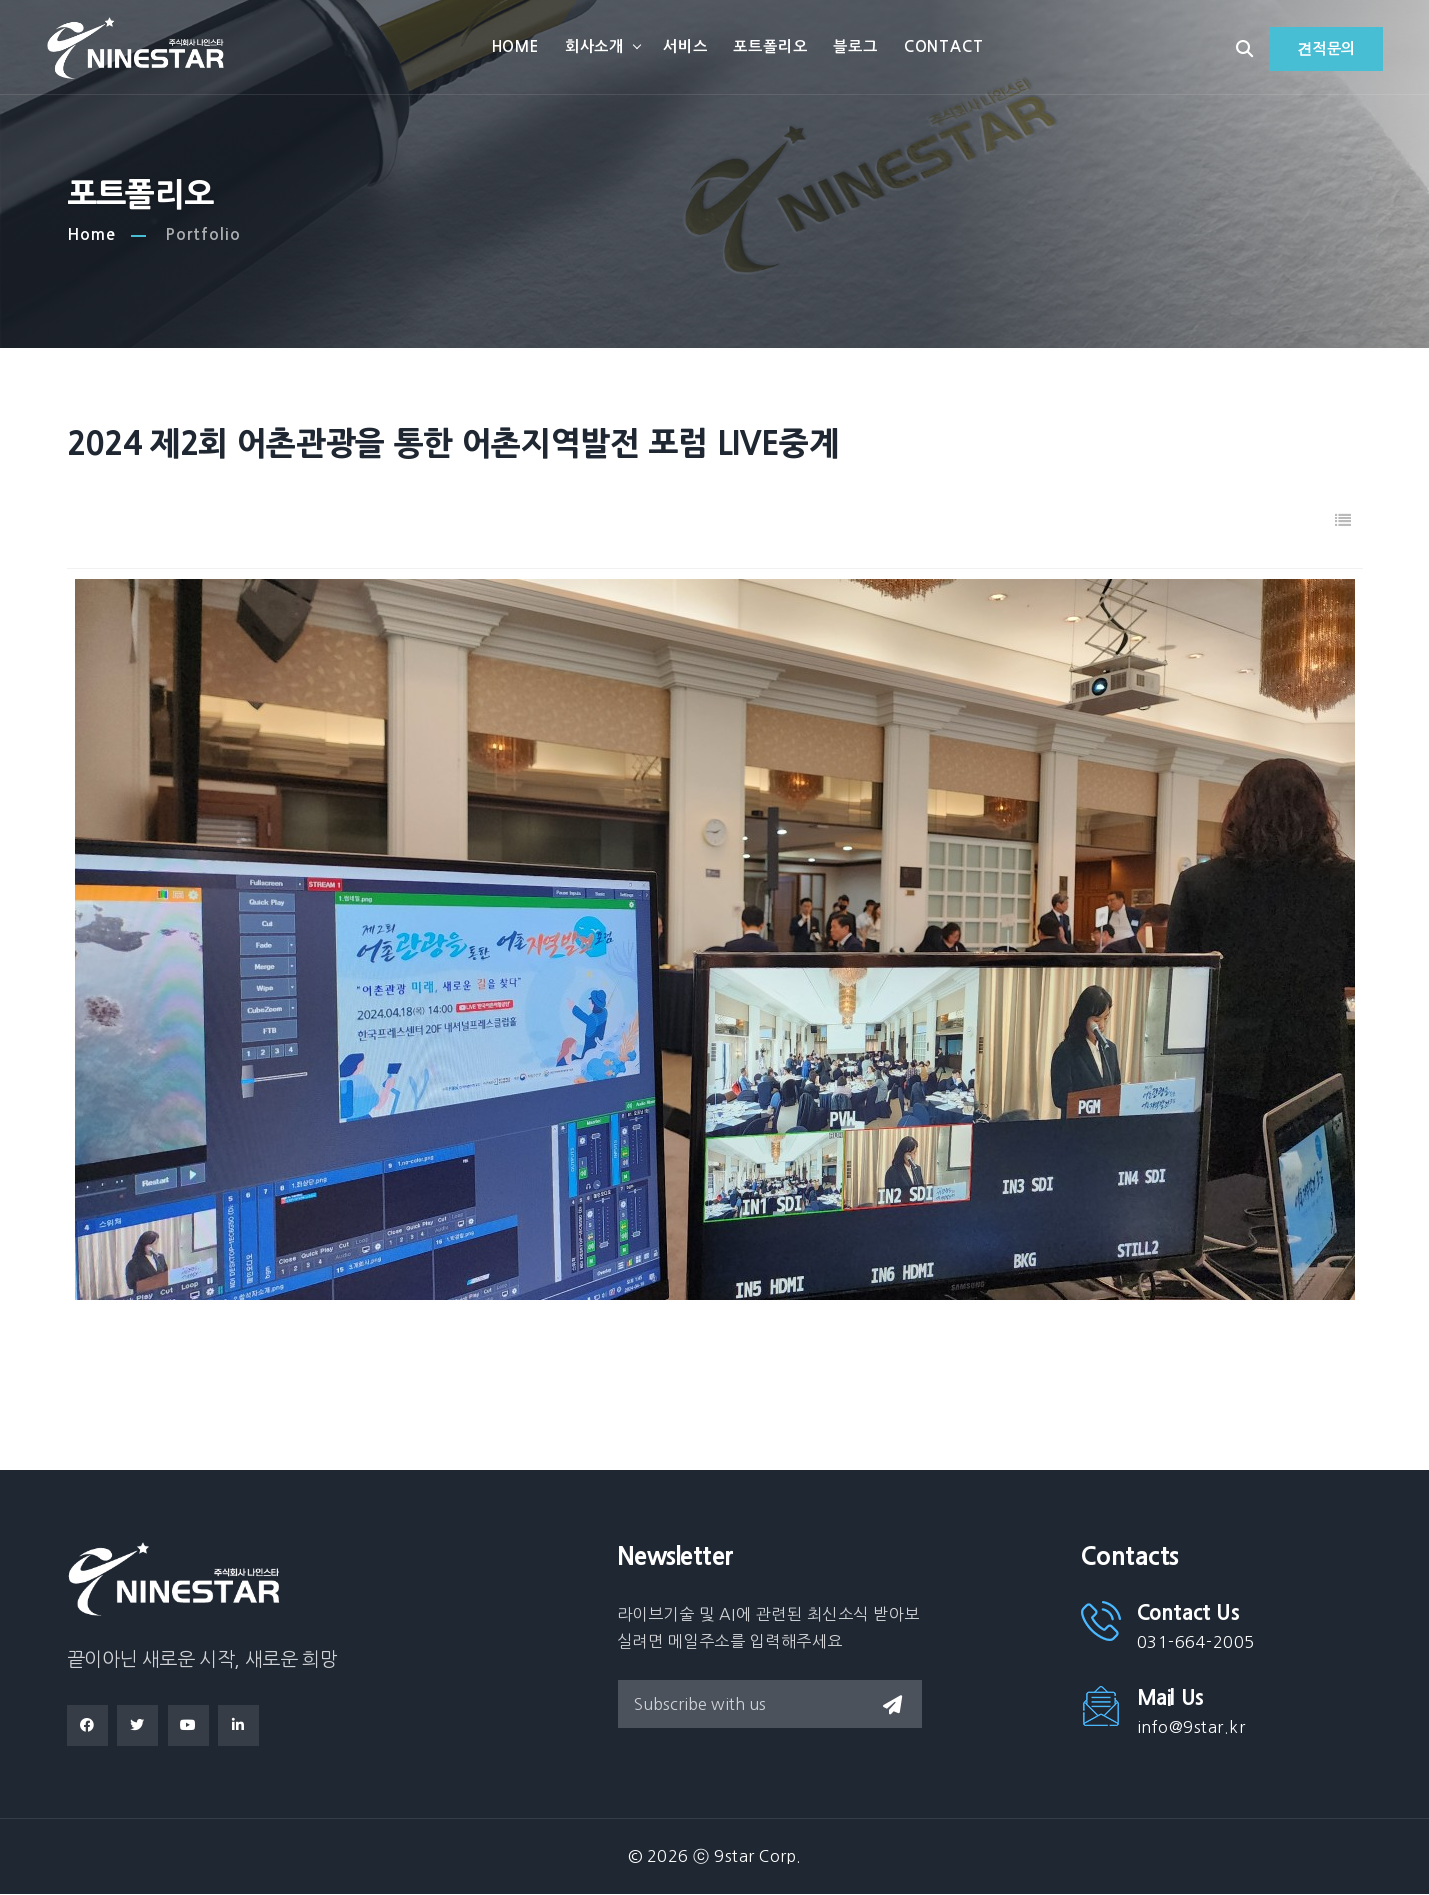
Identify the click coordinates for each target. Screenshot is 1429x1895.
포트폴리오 (772, 47)
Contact (945, 47)
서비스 (687, 47)
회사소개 (595, 47)
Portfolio (203, 235)
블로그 (857, 47)
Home (516, 47)
